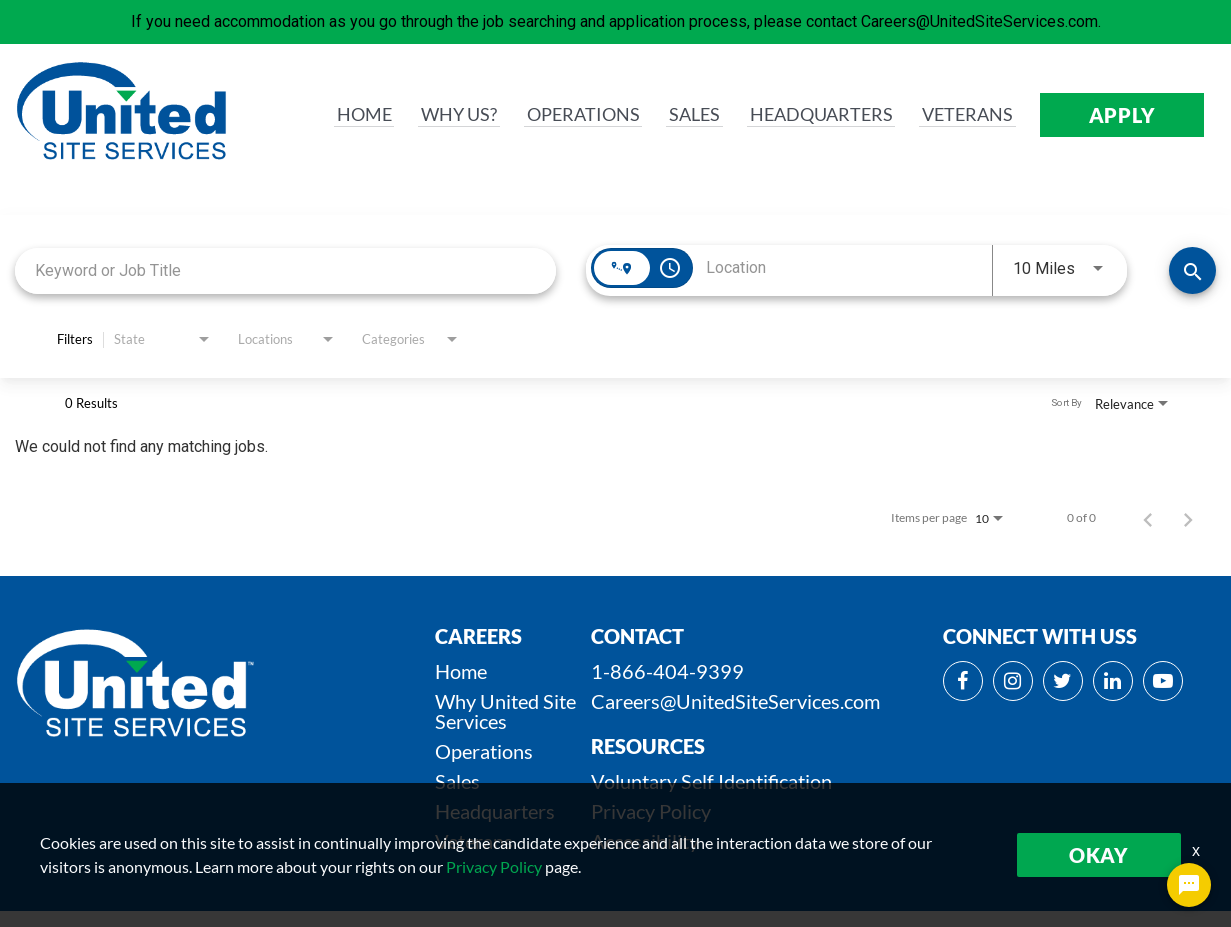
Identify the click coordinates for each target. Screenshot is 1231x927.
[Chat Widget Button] (1189, 885)
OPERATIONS (560, 115)
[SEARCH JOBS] (1192, 270)
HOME (332, 115)
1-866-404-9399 (667, 671)
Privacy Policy (651, 811)
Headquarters (495, 811)
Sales (457, 781)
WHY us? (430, 115)
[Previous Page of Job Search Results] (1148, 518)
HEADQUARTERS (809, 115)
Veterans (474, 841)
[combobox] (285, 270)
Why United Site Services (505, 711)
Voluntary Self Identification (711, 781)
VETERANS (964, 115)
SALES (676, 115)
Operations (484, 751)
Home (461, 671)
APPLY (1122, 115)
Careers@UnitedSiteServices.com (735, 701)
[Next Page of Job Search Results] (1188, 518)
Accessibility (645, 841)
